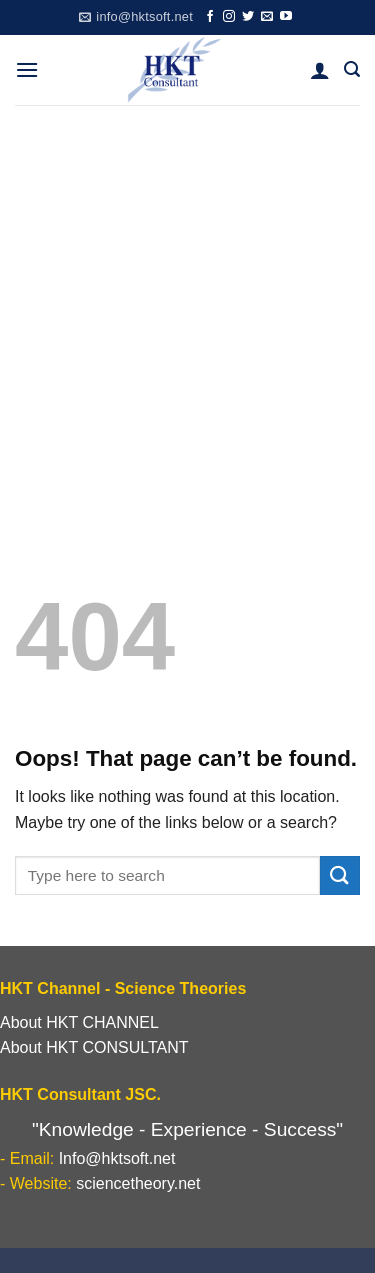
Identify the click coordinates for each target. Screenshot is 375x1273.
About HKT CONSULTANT (94, 1047)
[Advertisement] (187, 302)
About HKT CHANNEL (79, 1022)
